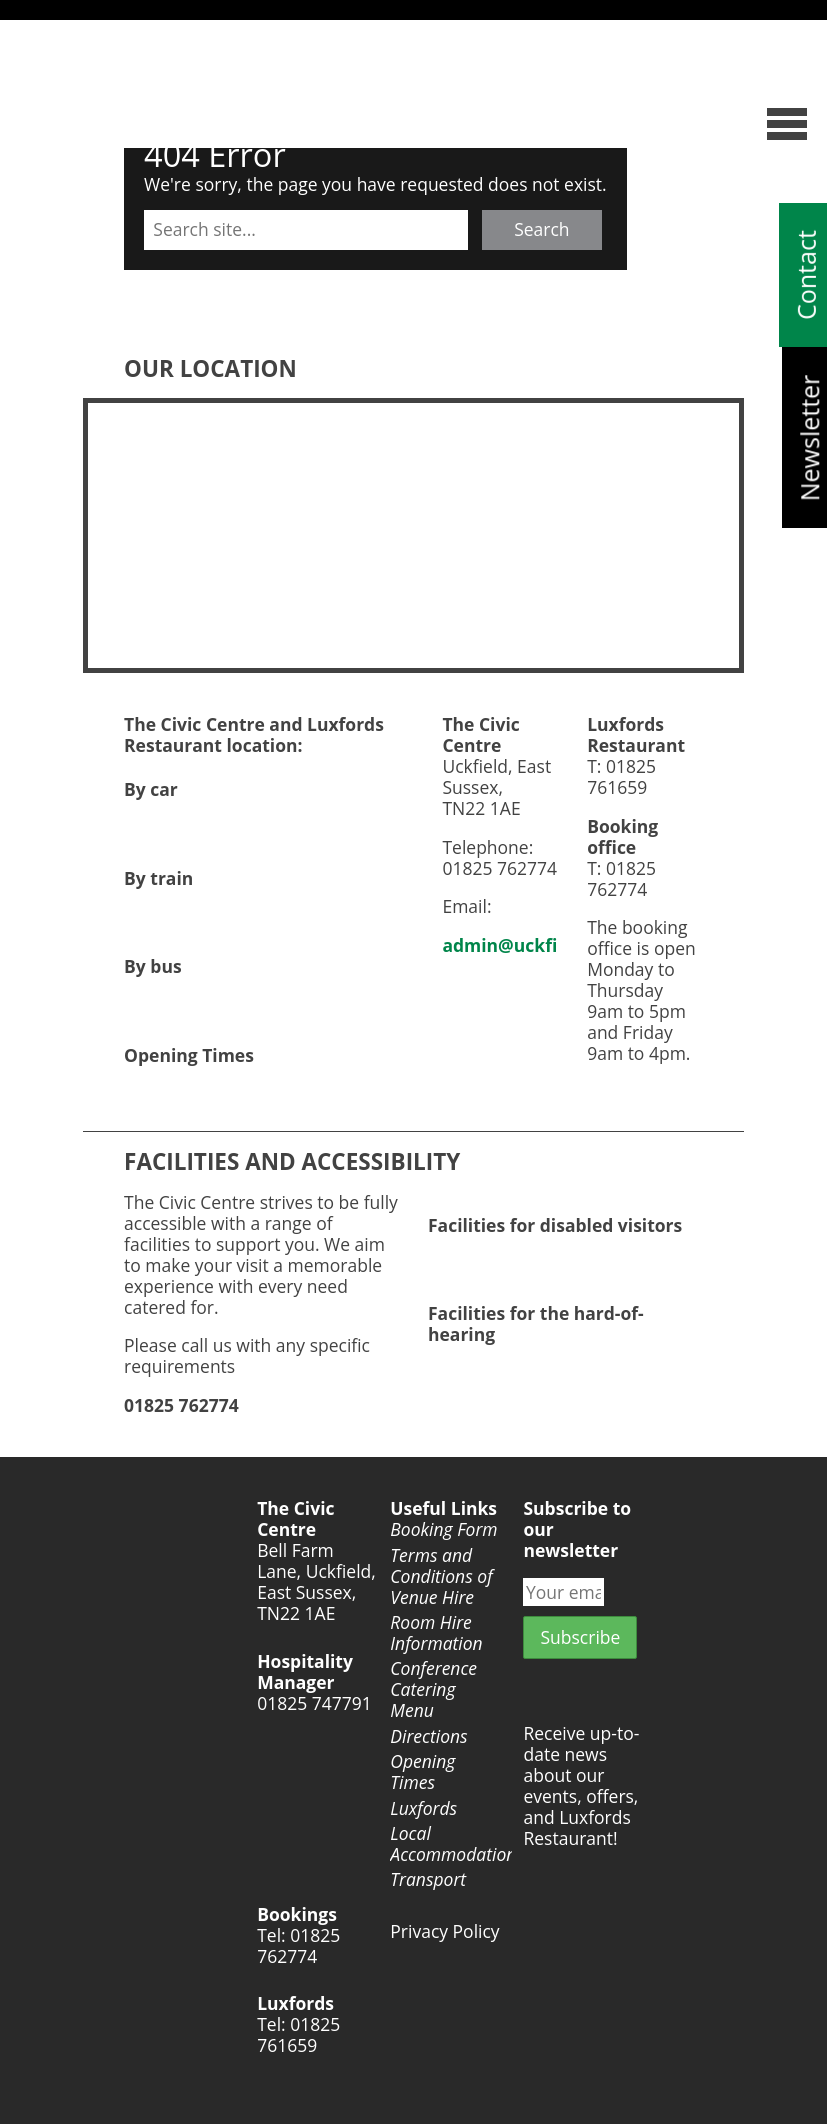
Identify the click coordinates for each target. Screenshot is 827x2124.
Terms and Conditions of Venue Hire (441, 1576)
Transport (428, 1879)
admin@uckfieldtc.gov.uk (552, 945)
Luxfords (423, 1808)
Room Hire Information (436, 1633)
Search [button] (541, 229)
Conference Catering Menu (433, 1689)
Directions (428, 1736)
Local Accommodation (446, 1844)
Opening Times (422, 1772)
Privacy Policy (444, 1931)
